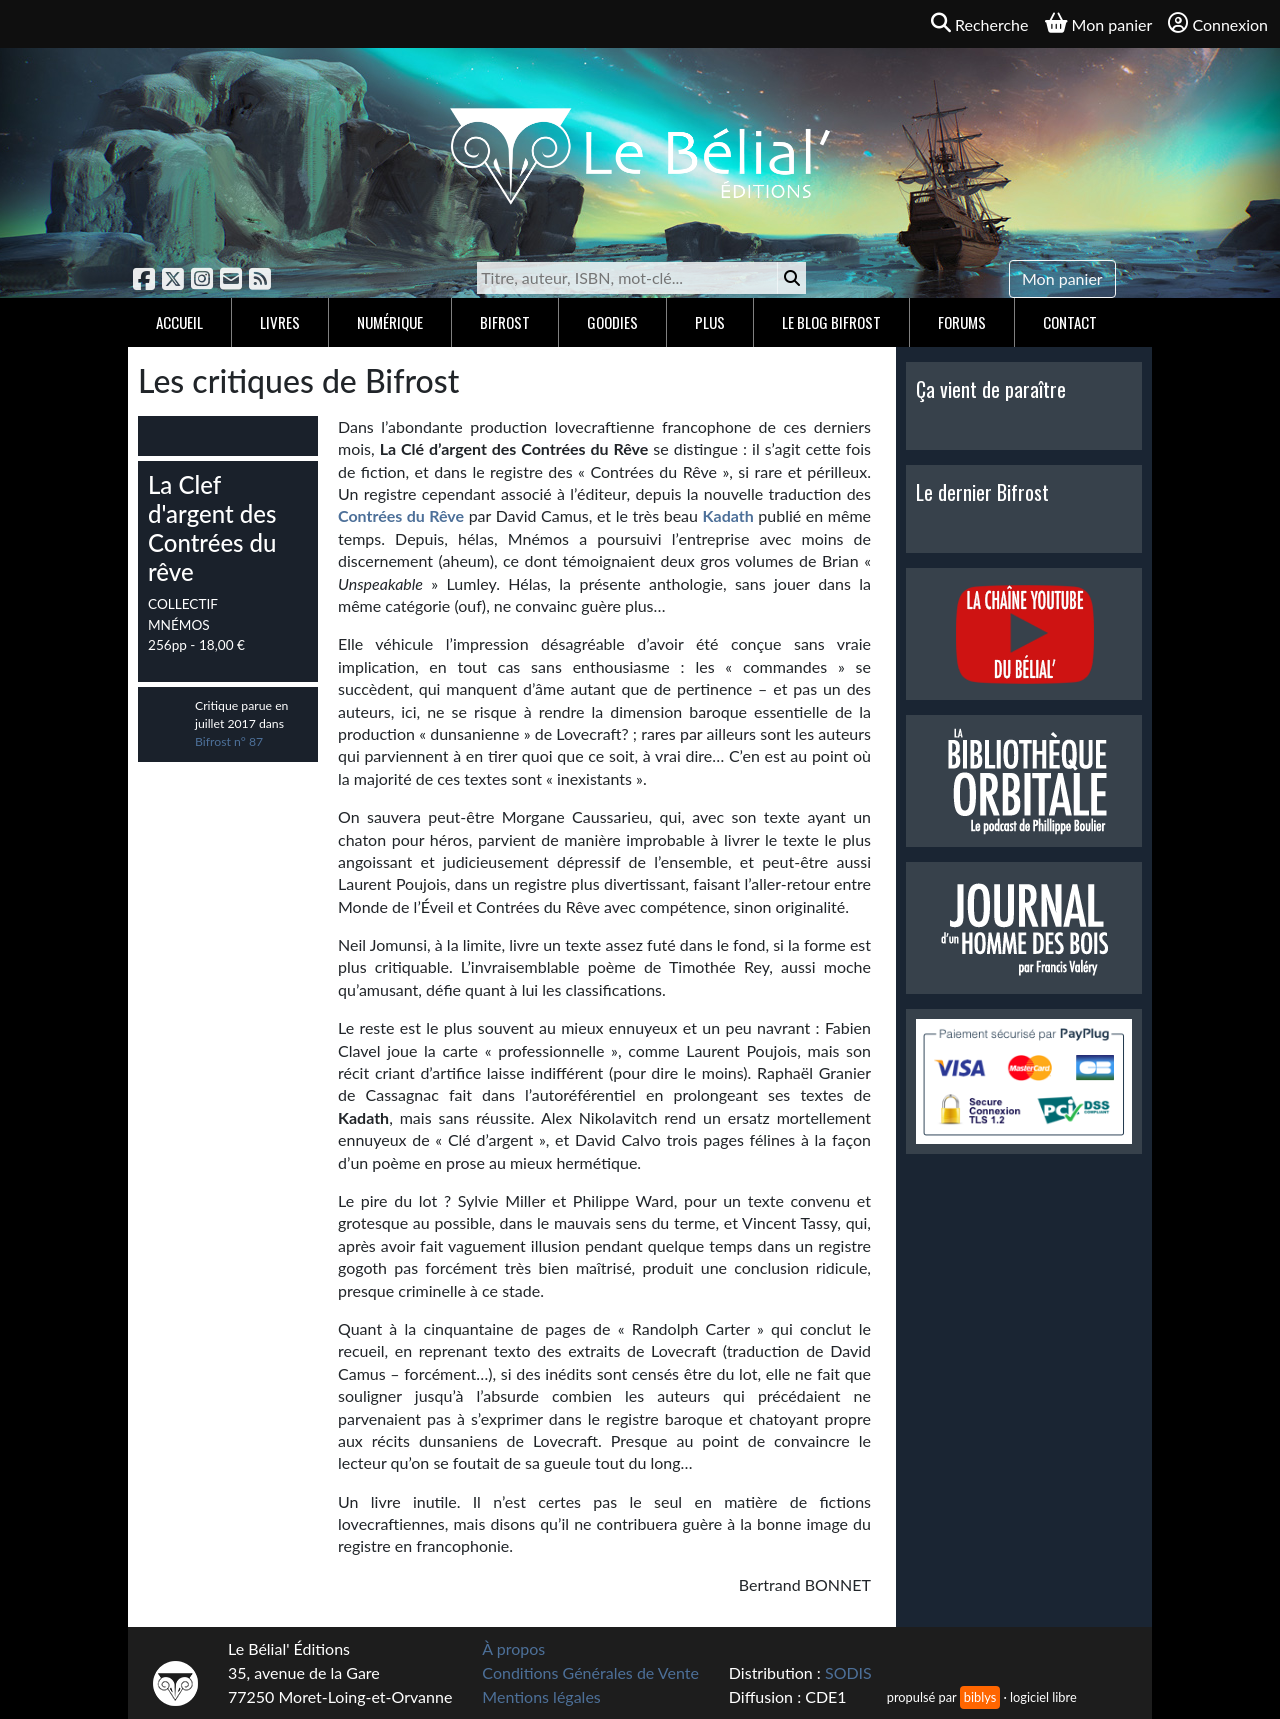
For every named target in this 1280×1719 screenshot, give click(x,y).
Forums (962, 322)
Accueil (179, 322)
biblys (980, 1697)
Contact (1070, 322)
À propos (513, 1648)
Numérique (390, 322)
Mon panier (1062, 278)
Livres (280, 322)
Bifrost (505, 322)
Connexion (1218, 23)
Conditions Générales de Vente (590, 1672)
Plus (710, 322)
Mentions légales (541, 1696)
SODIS (848, 1672)
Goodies (612, 322)
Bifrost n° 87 (229, 741)
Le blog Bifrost (831, 322)
